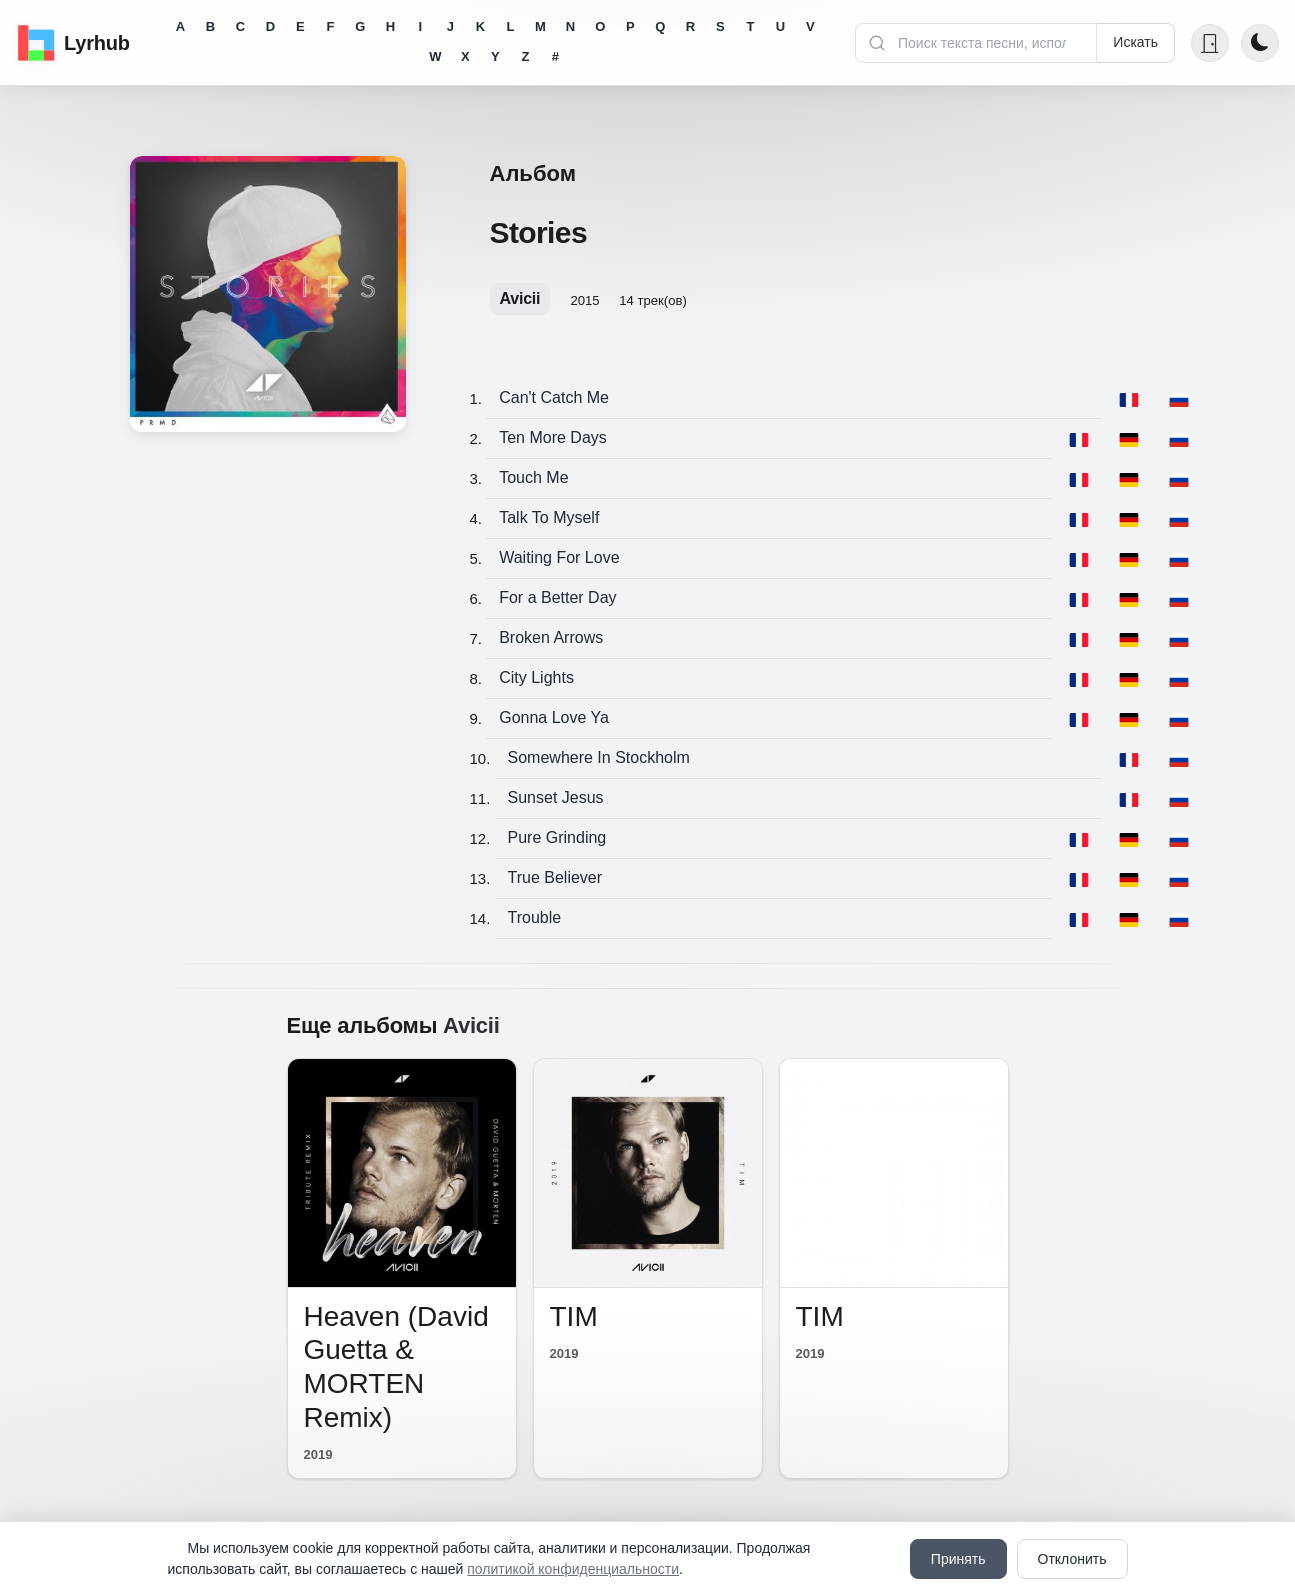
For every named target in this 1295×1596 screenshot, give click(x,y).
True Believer (555, 877)
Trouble (535, 917)
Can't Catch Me (554, 397)
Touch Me (533, 477)
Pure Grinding (557, 837)
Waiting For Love (559, 557)
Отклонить (1072, 1559)
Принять (958, 1559)
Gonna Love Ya (554, 717)
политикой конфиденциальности (573, 1569)
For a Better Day (557, 597)
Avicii (520, 298)
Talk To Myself (549, 517)
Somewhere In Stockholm (599, 757)
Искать (1135, 42)
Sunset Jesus (556, 797)
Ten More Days (553, 437)
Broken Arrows (551, 637)
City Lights (536, 677)
